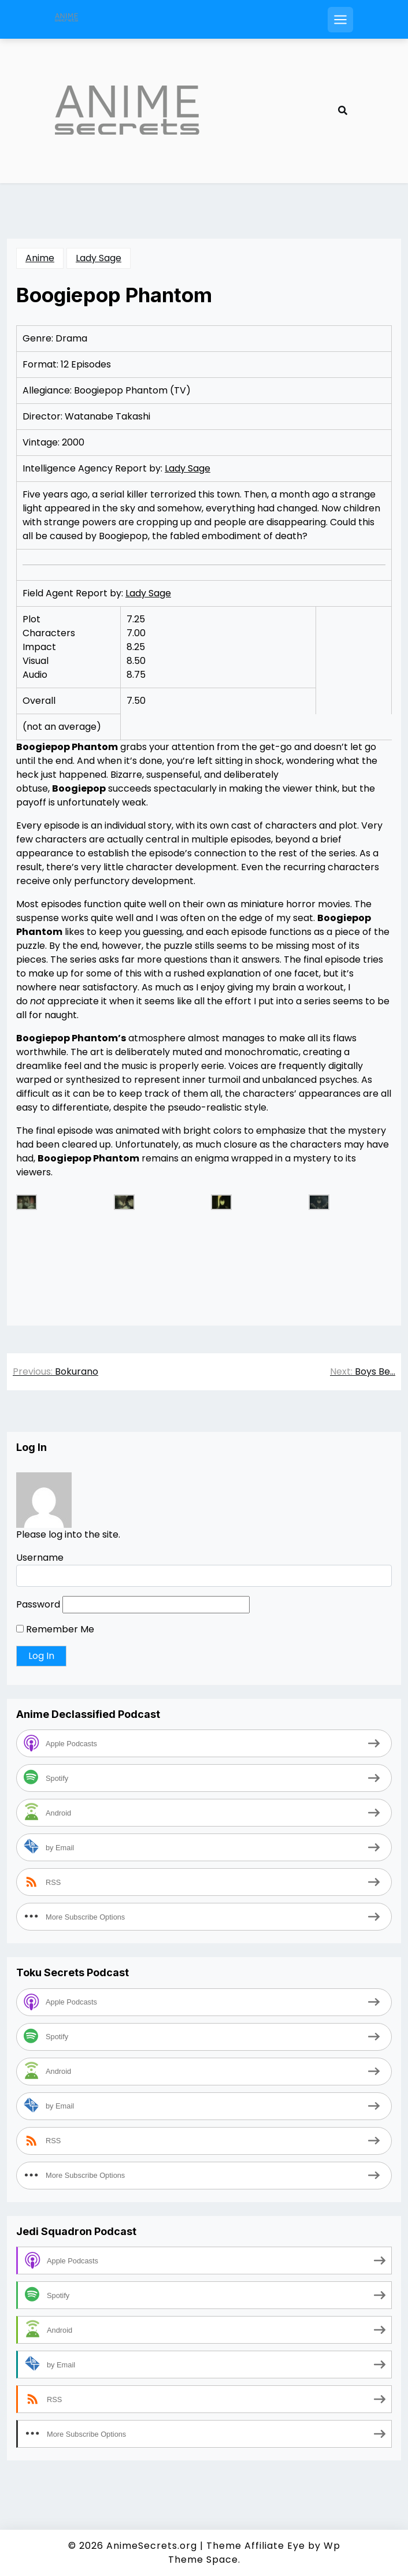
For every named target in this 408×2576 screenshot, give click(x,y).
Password (38, 1604)
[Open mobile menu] (340, 19)
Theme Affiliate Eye (255, 2545)
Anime (39, 258)
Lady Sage (98, 258)
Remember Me (55, 1629)
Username (40, 1557)
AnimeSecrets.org (151, 2545)
